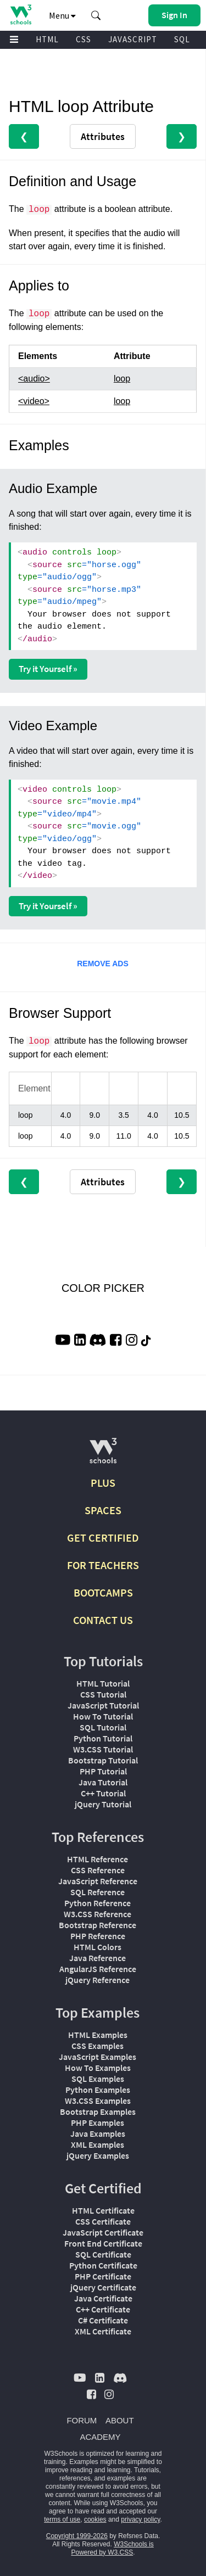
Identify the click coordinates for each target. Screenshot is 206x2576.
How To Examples (98, 2067)
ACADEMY (100, 2436)
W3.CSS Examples (98, 2100)
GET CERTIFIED (103, 1537)
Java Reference (97, 1957)
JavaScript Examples (97, 2056)
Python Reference (97, 1902)
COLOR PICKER (103, 1288)
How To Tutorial (103, 1716)
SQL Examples (97, 2078)
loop (122, 378)
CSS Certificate (103, 2221)
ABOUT (119, 2420)
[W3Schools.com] (103, 1455)
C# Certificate (103, 2320)
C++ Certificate (103, 2309)
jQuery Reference (97, 1979)
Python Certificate (103, 2265)
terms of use (62, 2519)
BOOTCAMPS (103, 1592)
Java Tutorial (103, 1782)
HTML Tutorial (103, 1683)
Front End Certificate (103, 2243)
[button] (96, 15)
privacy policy (140, 2519)
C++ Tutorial (103, 1793)
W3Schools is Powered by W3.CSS (112, 2548)
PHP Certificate (103, 2276)
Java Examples (97, 2133)
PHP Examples (97, 2122)
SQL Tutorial (103, 1727)
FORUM (81, 2420)
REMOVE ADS (103, 963)
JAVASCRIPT (132, 39)
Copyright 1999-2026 (77, 2536)
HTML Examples (97, 2034)
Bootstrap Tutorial (103, 1760)
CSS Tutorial (103, 1694)
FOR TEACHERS (103, 1565)
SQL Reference (97, 1891)
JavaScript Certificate (103, 2232)
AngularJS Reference (97, 1968)
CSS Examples (97, 2045)
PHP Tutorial (103, 1771)
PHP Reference (97, 1935)
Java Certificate (103, 2298)
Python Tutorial (103, 1738)
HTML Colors (97, 1946)
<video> (33, 401)
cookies (95, 2519)
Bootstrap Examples (98, 2111)
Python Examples (97, 2089)
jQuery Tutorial (103, 1804)
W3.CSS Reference (97, 1913)
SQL (182, 39)
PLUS (103, 1482)
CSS (83, 39)
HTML (47, 39)
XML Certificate (103, 2331)
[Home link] (20, 14)
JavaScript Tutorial (103, 1705)
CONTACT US (103, 1620)
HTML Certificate (103, 2210)
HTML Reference (97, 1858)
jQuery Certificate (103, 2287)
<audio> (34, 378)
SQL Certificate (103, 2254)
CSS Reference (98, 1869)
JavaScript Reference (97, 1880)
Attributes (103, 136)
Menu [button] (62, 15)
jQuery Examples (97, 2155)
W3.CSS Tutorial (103, 1749)
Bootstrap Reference (97, 1924)
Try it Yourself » (48, 669)
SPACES (103, 1510)
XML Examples (97, 2144)
